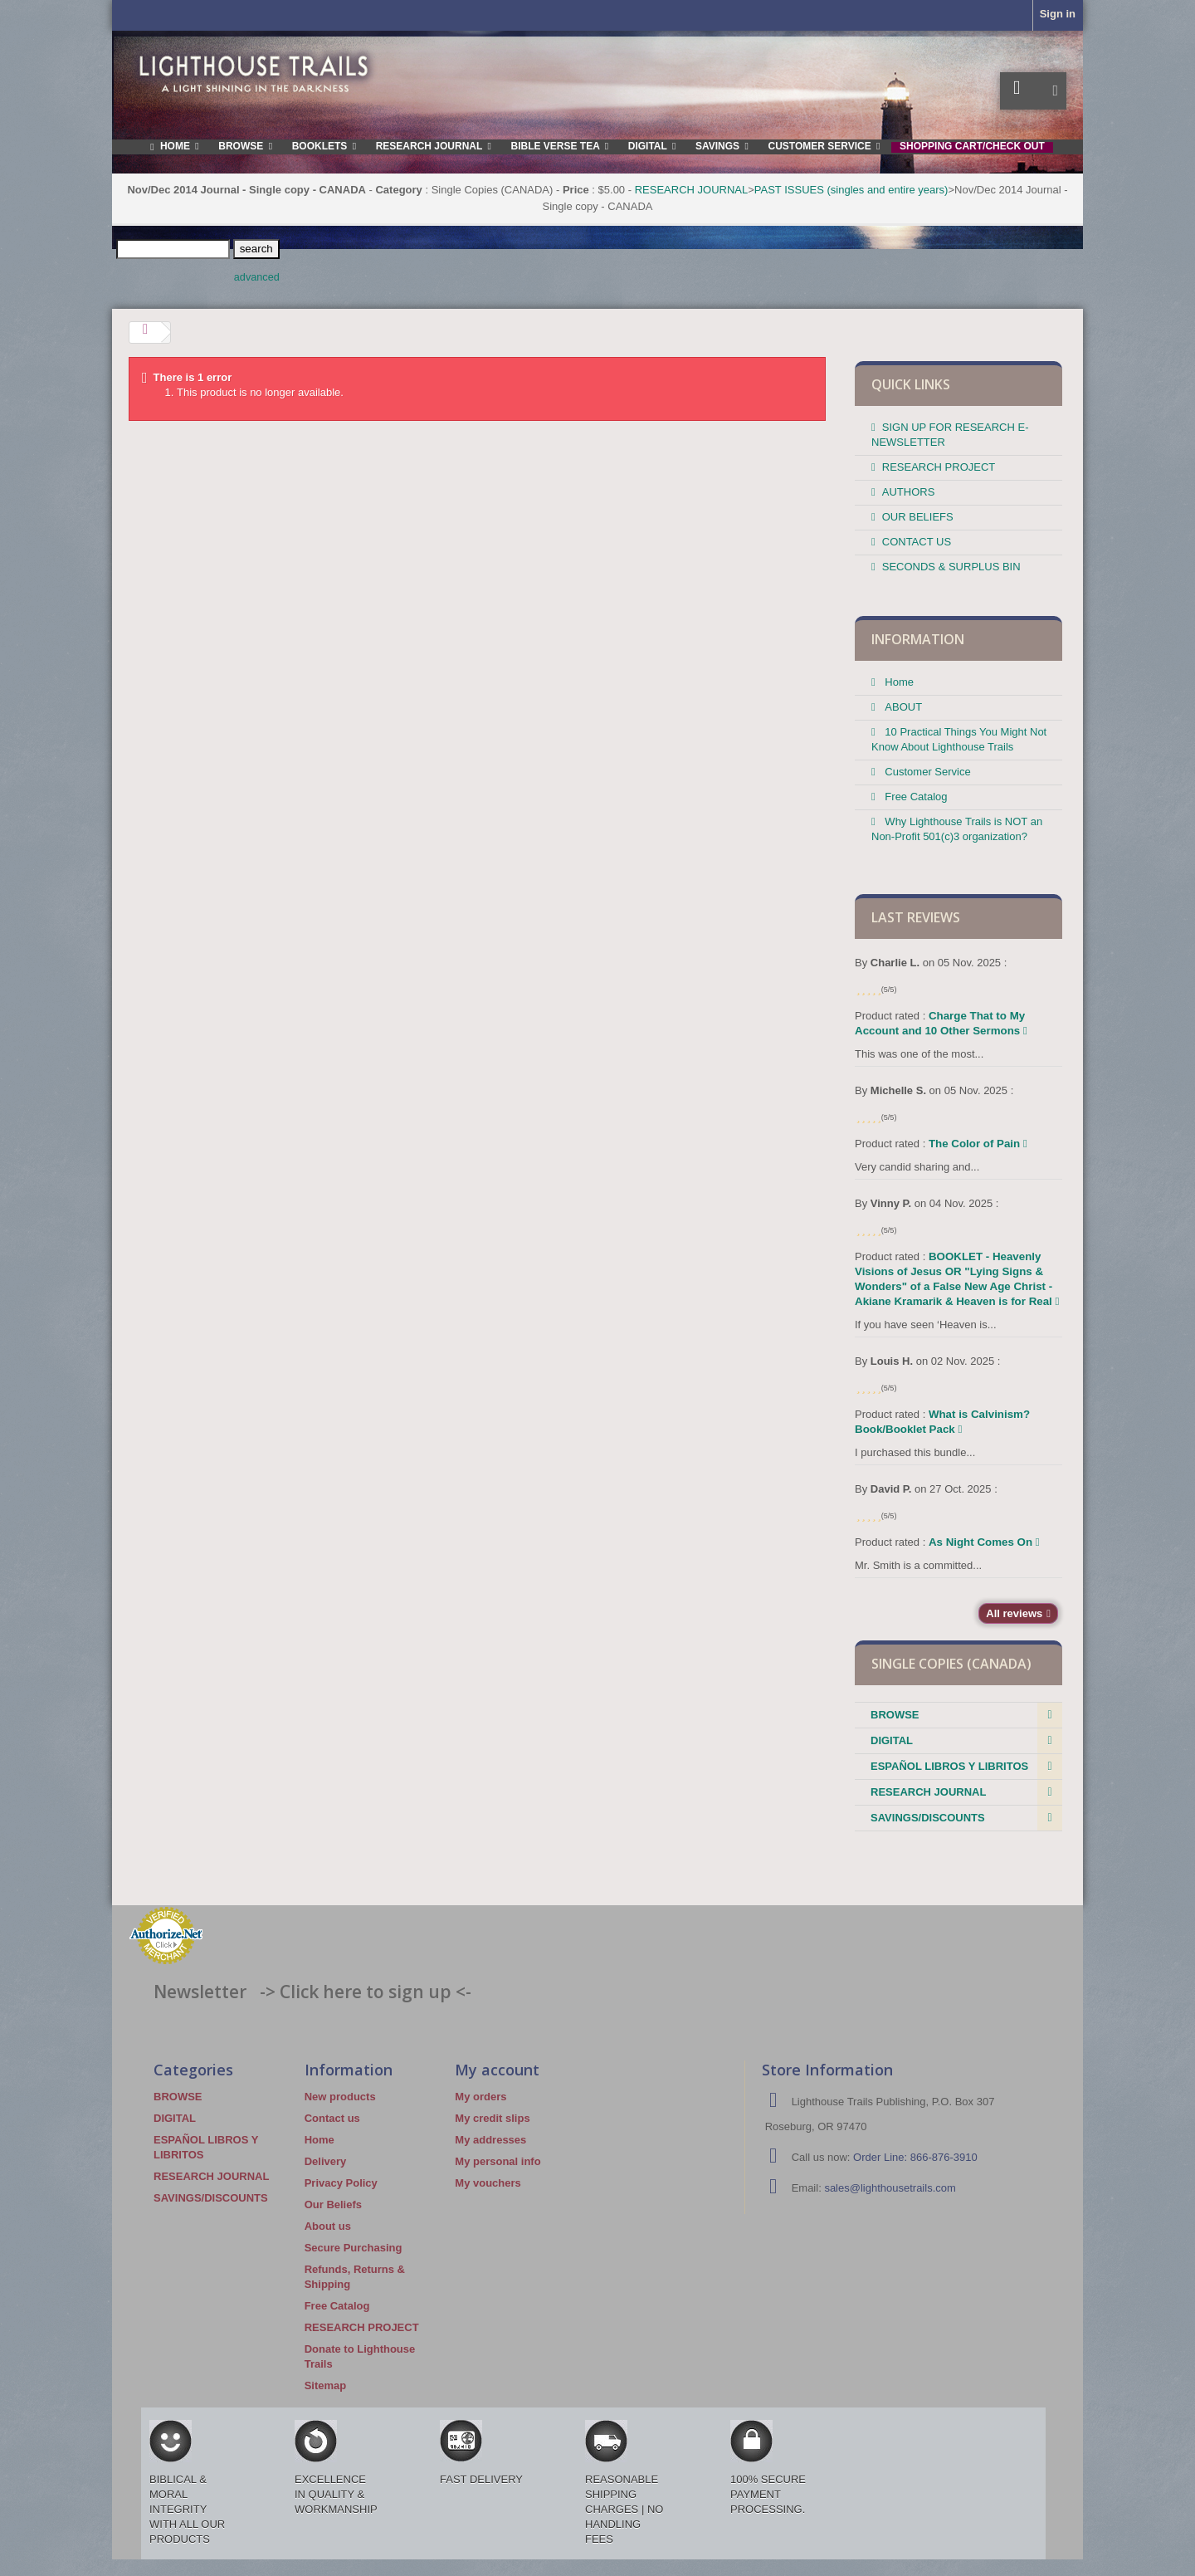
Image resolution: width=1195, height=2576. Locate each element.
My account (497, 2070)
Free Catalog (915, 796)
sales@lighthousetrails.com (889, 2188)
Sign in (1058, 13)
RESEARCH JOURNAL (692, 189)
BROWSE (895, 1714)
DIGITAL (892, 1740)
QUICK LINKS (910, 384)
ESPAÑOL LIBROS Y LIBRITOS (949, 1766)
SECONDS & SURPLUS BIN (951, 566)
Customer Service (926, 771)
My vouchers (487, 2183)
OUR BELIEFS (918, 517)
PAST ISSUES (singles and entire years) (851, 189)
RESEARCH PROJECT (939, 467)
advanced (257, 277)
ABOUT (902, 707)
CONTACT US (916, 541)
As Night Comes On (984, 1542)
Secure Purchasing (353, 2247)
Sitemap (326, 2385)
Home (898, 682)
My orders (480, 2096)
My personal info (497, 2161)
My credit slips (492, 2118)
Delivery (326, 2161)
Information (917, 639)
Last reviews (915, 917)
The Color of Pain (978, 1143)
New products (340, 2096)
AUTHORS (908, 492)
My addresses (490, 2140)
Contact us (332, 2118)
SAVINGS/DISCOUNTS (928, 1817)
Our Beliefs (333, 2204)
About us (328, 2226)
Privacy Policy (341, 2183)
